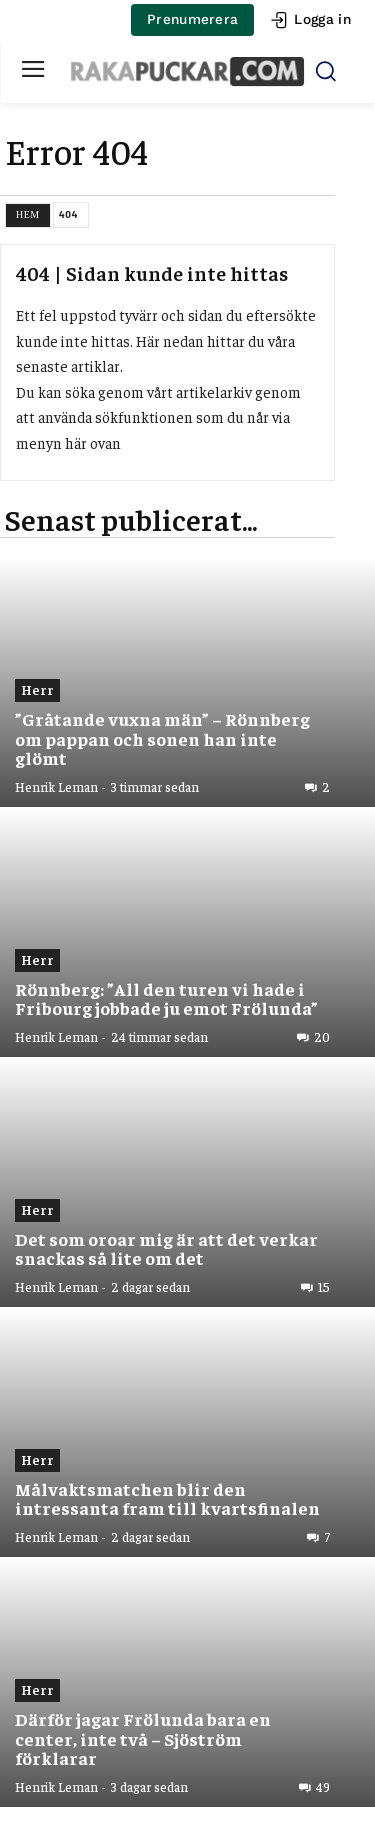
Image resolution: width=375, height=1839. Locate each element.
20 (322, 1037)
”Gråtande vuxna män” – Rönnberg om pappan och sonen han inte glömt (162, 738)
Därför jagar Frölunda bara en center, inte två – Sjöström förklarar (143, 1738)
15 (324, 1287)
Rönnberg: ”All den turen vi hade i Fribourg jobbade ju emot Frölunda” (166, 998)
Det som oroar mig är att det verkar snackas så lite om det (166, 1248)
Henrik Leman (56, 786)
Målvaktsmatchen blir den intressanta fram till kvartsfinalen (167, 1498)
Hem (28, 214)
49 (323, 1787)
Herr (37, 689)
